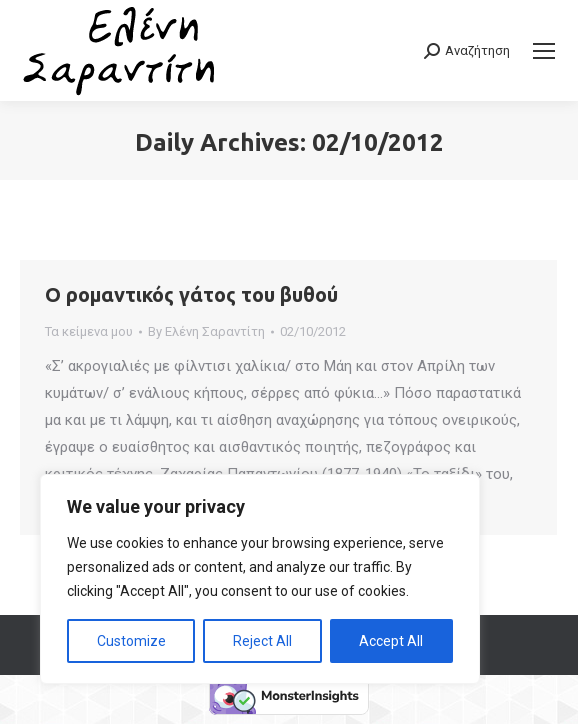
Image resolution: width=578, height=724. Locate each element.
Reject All (262, 641)
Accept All (391, 641)
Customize (131, 641)
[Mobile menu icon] (544, 51)
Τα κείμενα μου (89, 331)
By (206, 331)
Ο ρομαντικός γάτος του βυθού (191, 294)
